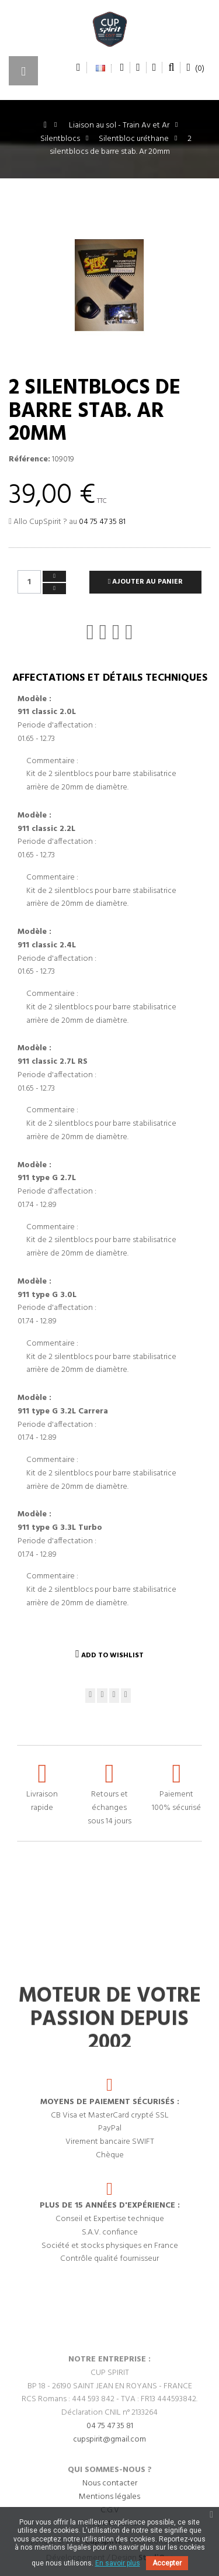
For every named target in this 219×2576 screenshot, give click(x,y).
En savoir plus (117, 2563)
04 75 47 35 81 (102, 522)
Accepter (167, 2563)
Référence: (29, 459)
